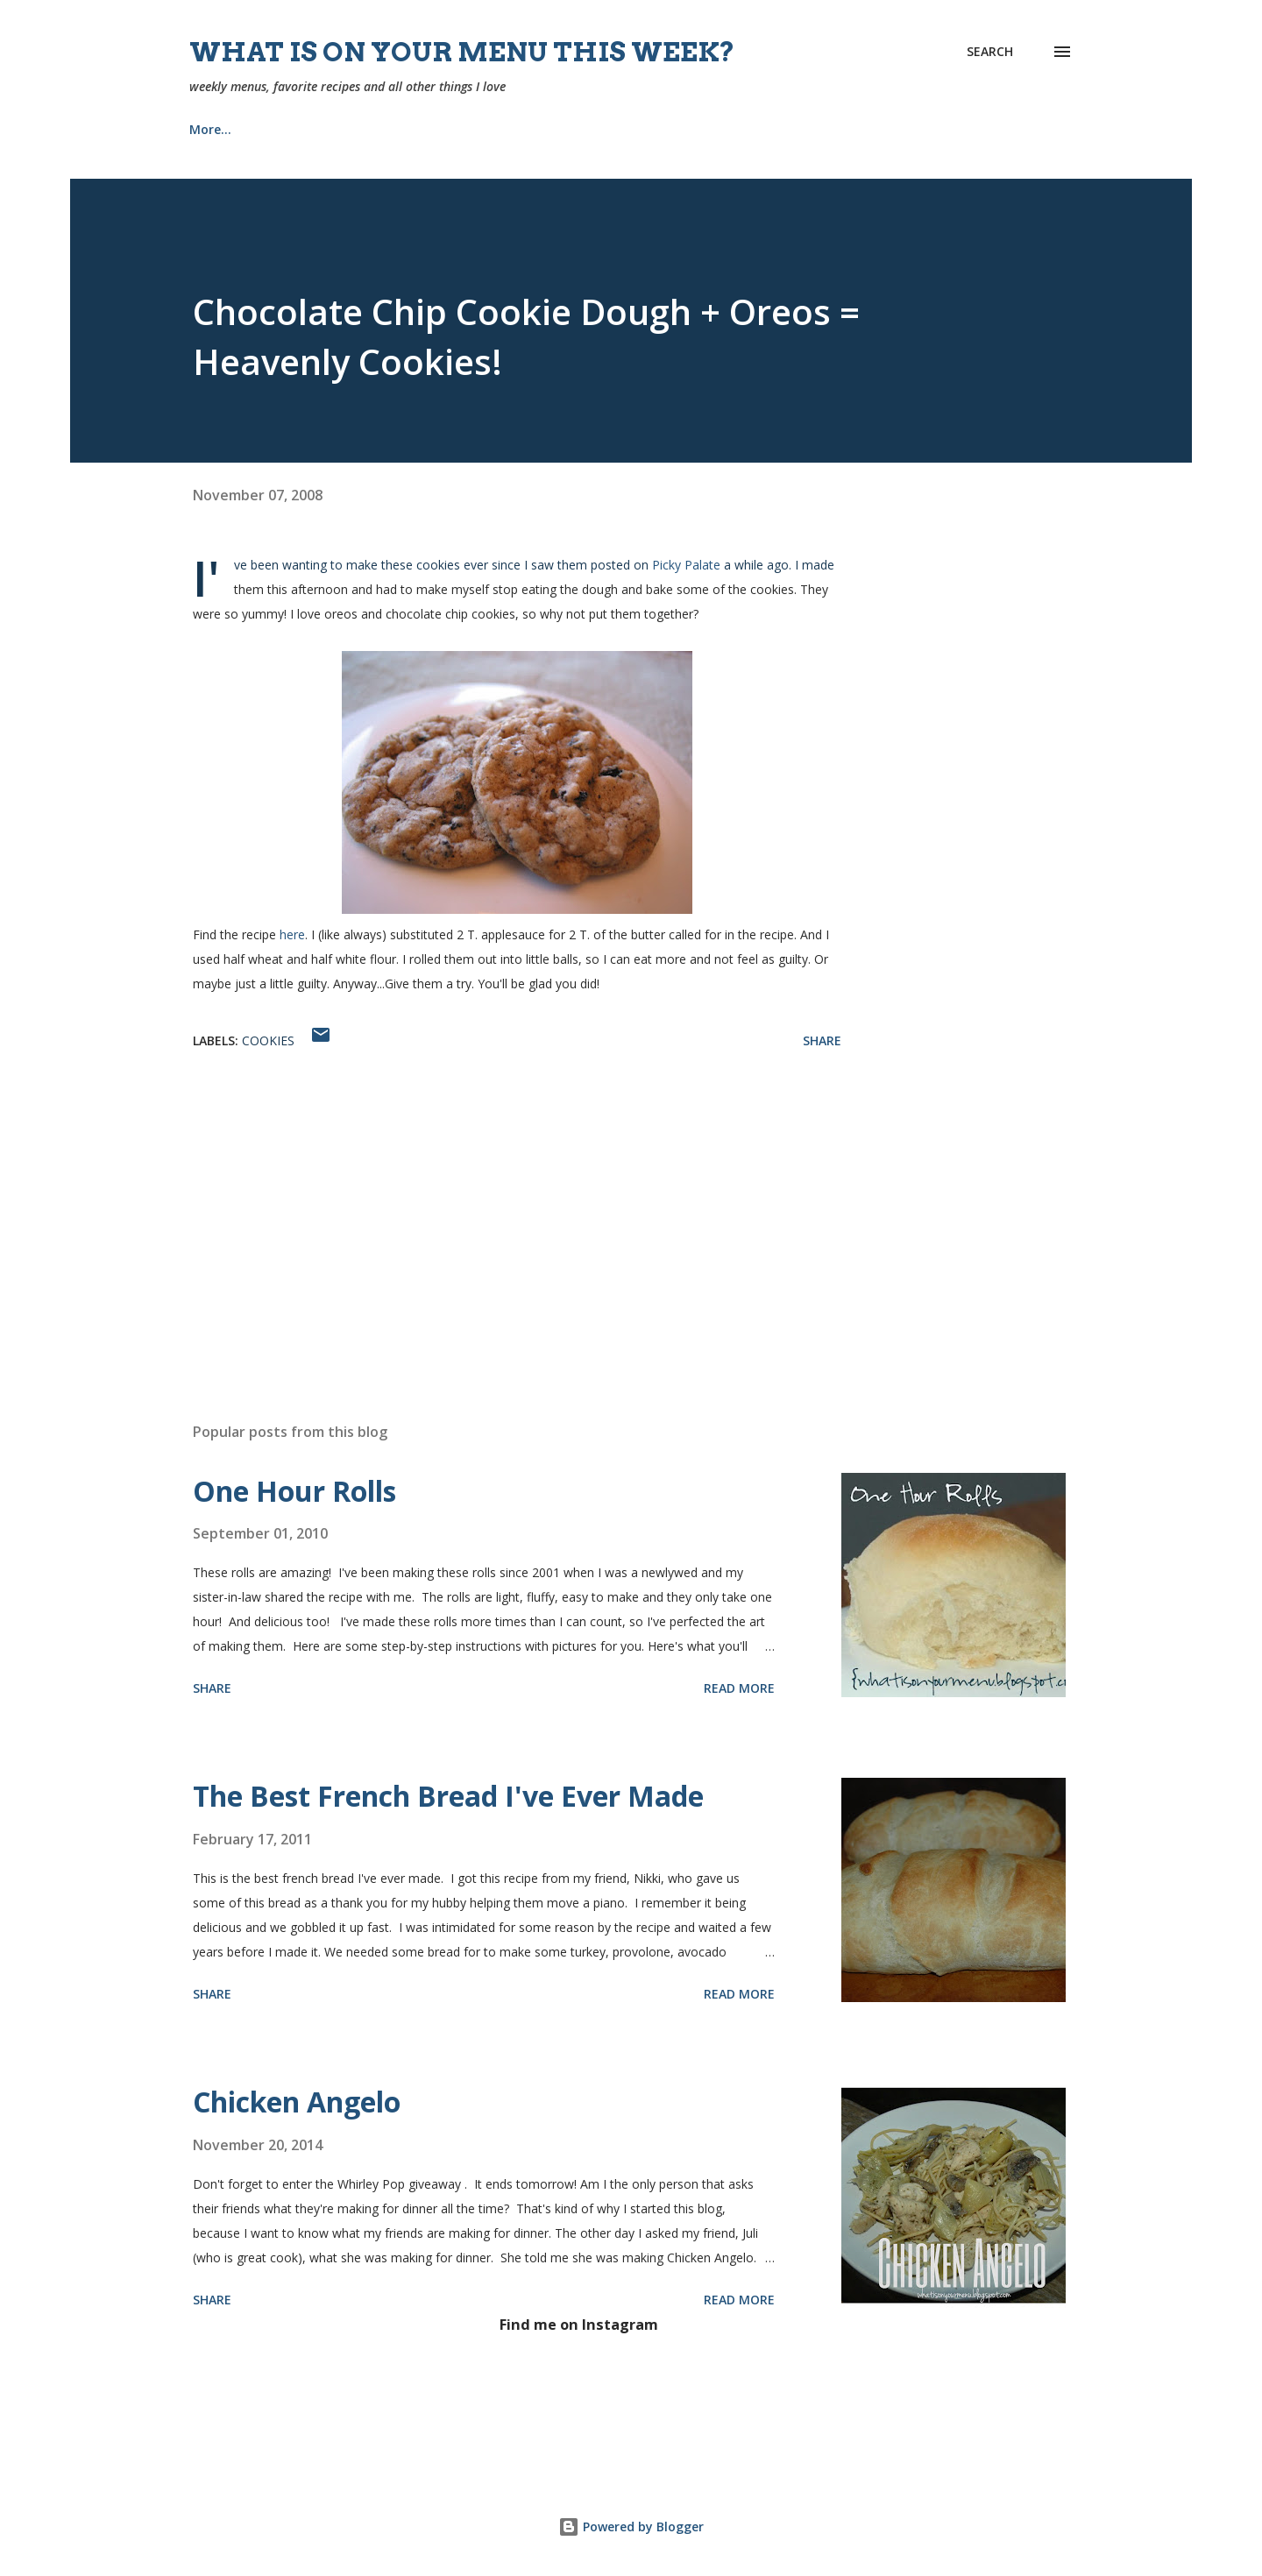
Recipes (299, 129)
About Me (402, 129)
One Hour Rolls (294, 1491)
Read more (739, 1688)
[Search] (990, 52)
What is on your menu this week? (462, 51)
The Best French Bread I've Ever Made (448, 1796)
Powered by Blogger (631, 2526)
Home (207, 129)
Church (504, 129)
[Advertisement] (489, 1204)
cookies (268, 1040)
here (292, 934)
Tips (766, 129)
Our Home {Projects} (639, 129)
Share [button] (822, 1040)
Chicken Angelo (297, 2101)
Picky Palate (686, 564)
